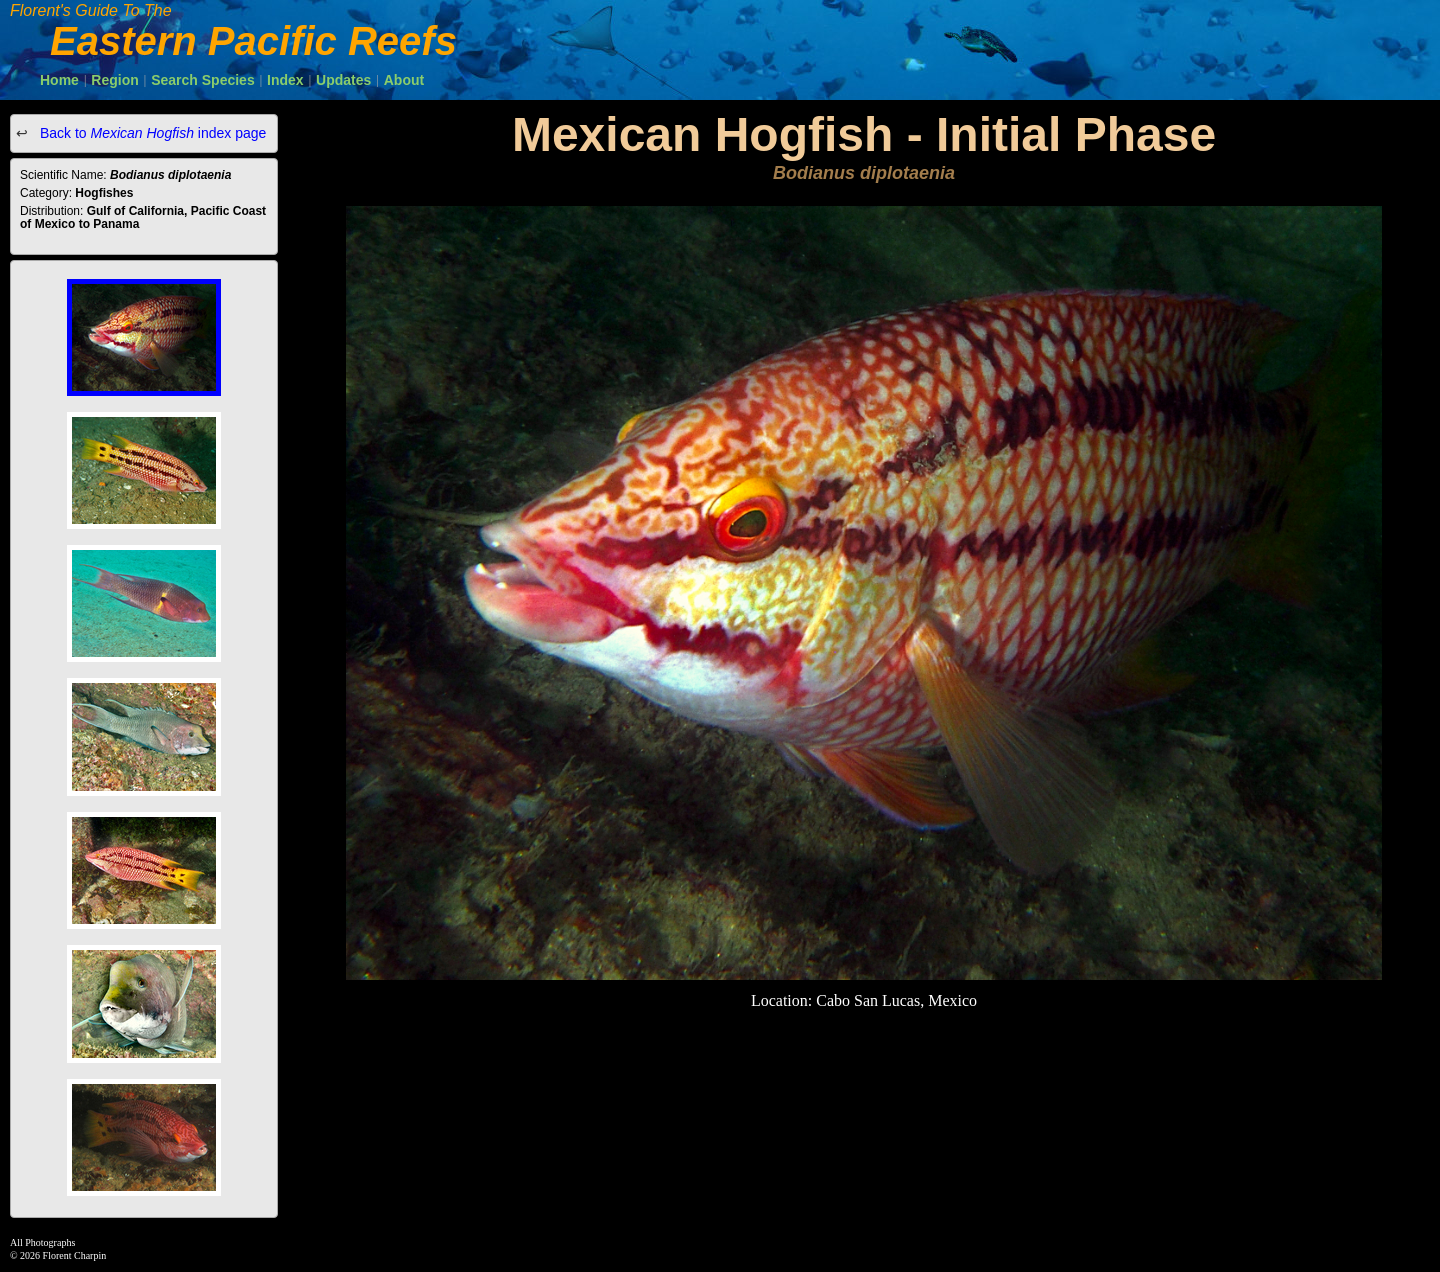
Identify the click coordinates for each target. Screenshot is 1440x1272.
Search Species (203, 80)
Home (59, 80)
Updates (343, 80)
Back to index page (151, 133)
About (404, 80)
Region (114, 80)
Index (285, 80)
